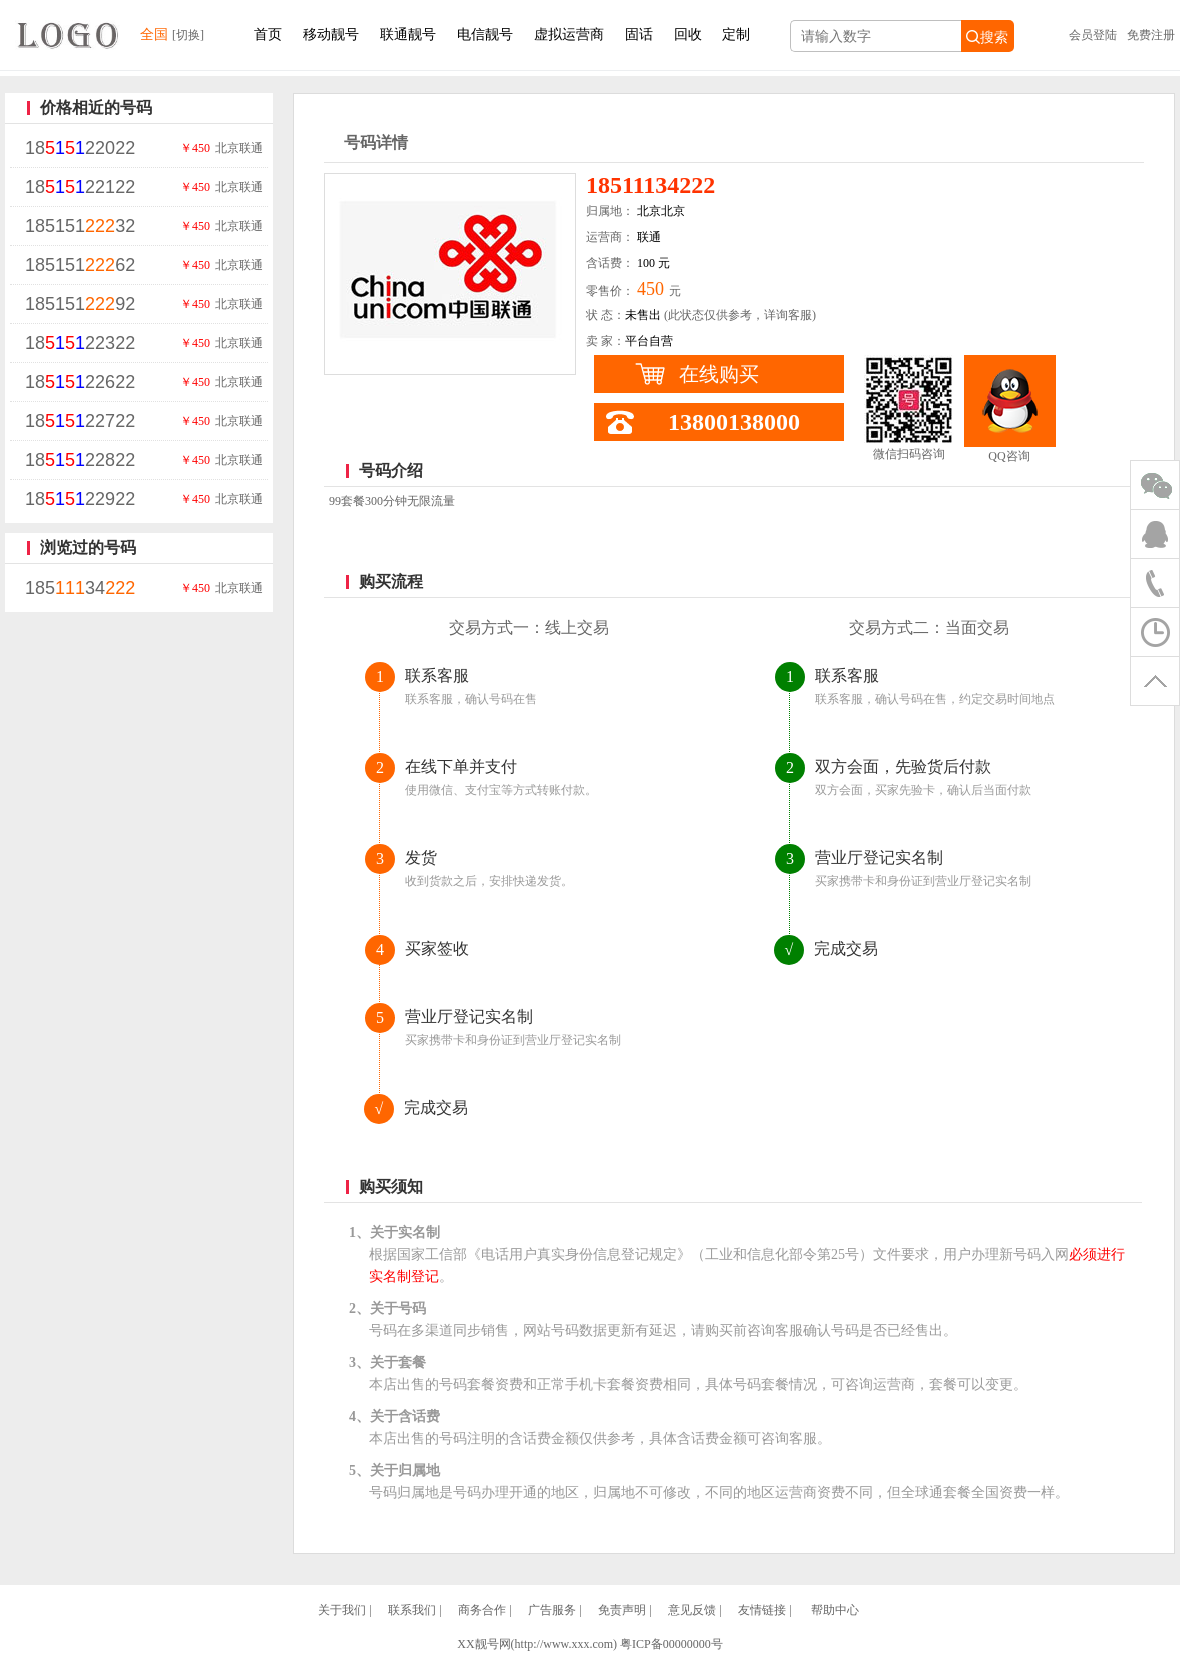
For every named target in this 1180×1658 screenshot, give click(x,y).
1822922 (80, 499)
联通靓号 (408, 34)
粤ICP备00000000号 (671, 1644)
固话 (639, 34)
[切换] (188, 35)
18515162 (80, 265)
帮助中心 (835, 1610)
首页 (268, 34)
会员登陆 (1093, 35)
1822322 (80, 343)
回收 (688, 34)
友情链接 (762, 1610)
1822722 (80, 421)
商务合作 (482, 1610)
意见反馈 (692, 1610)
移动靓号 (331, 34)
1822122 (80, 187)
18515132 (80, 226)
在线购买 (719, 374)
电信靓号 (485, 34)
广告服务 (552, 1610)
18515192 (80, 304)
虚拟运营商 (569, 34)
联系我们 (412, 1610)
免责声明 (622, 1610)
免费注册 (1151, 35)
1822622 (80, 382)
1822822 (80, 460)
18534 (80, 588)
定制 (736, 34)
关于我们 (342, 1610)
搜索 (987, 37)
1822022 (80, 148)
